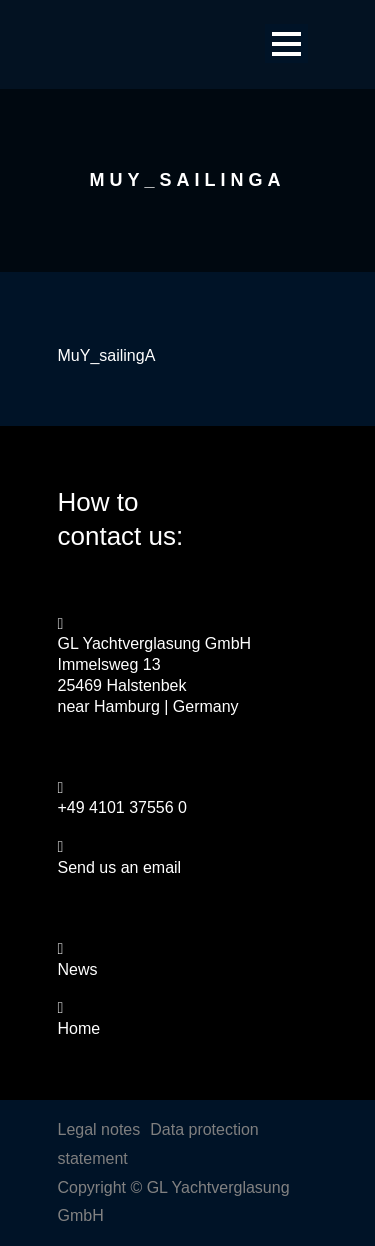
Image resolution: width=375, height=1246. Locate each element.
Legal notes (99, 1129)
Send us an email (120, 867)
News (78, 969)
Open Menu (286, 43)
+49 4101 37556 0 (122, 807)
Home (79, 1028)
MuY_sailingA (107, 355)
